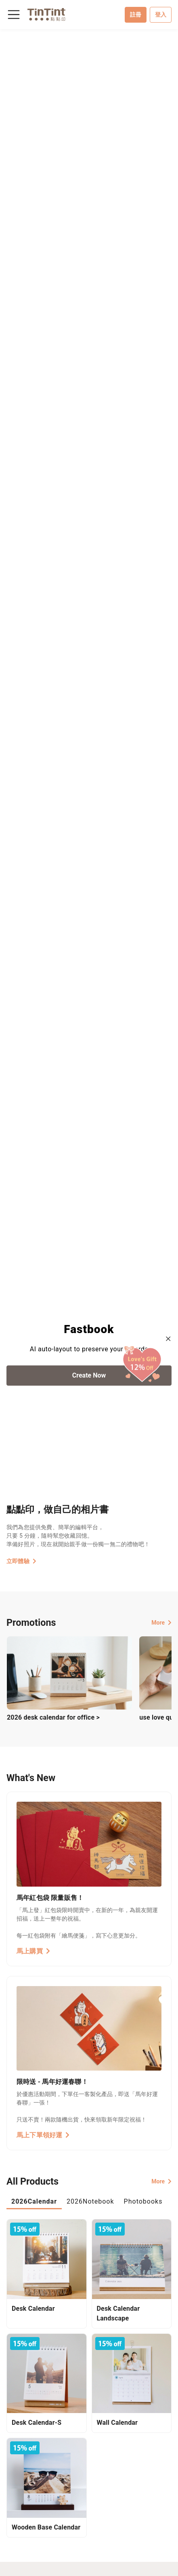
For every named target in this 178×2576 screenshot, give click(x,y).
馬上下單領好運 (43, 2135)
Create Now (89, 1375)
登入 (160, 14)
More (161, 1622)
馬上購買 (33, 1951)
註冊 (135, 14)
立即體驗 (21, 1561)
